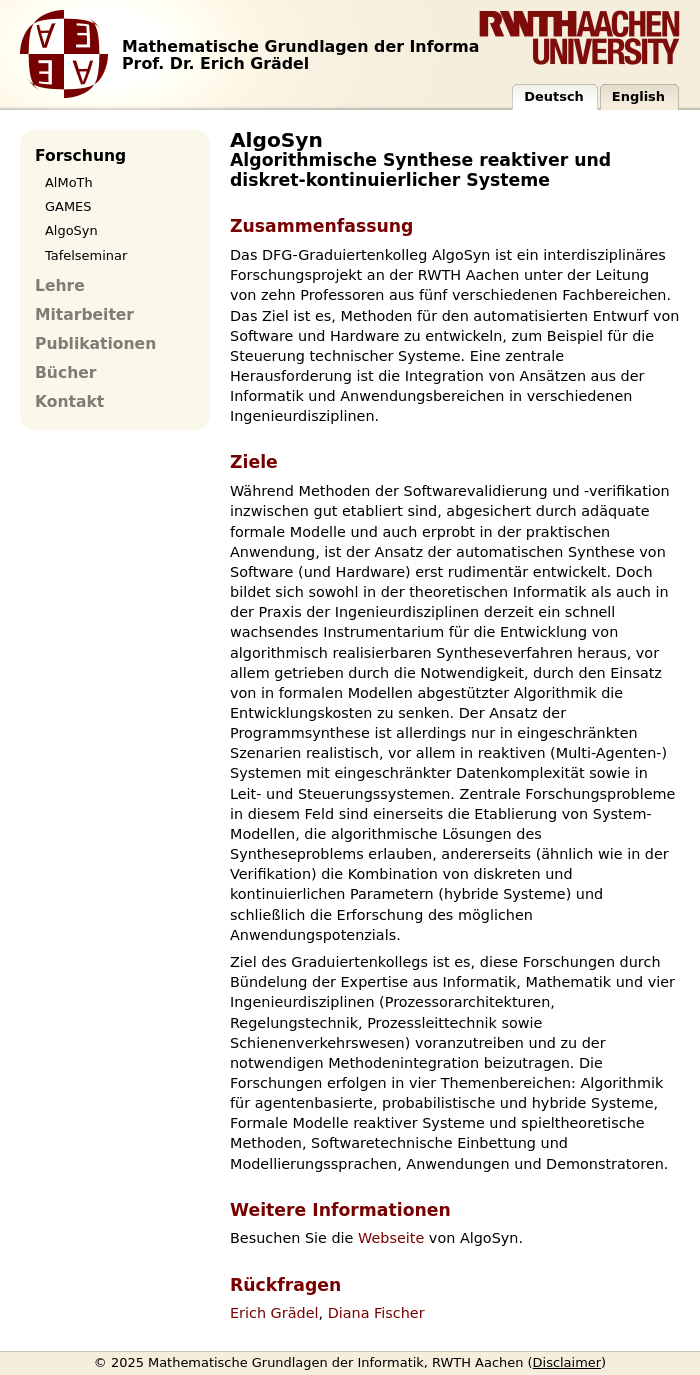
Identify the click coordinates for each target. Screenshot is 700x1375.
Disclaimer (567, 1362)
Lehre (60, 286)
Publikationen (95, 344)
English (638, 96)
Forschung (80, 156)
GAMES (68, 206)
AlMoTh (69, 182)
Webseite (391, 1238)
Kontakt (69, 402)
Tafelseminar (86, 255)
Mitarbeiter (84, 315)
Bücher (65, 373)
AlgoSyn (71, 230)
